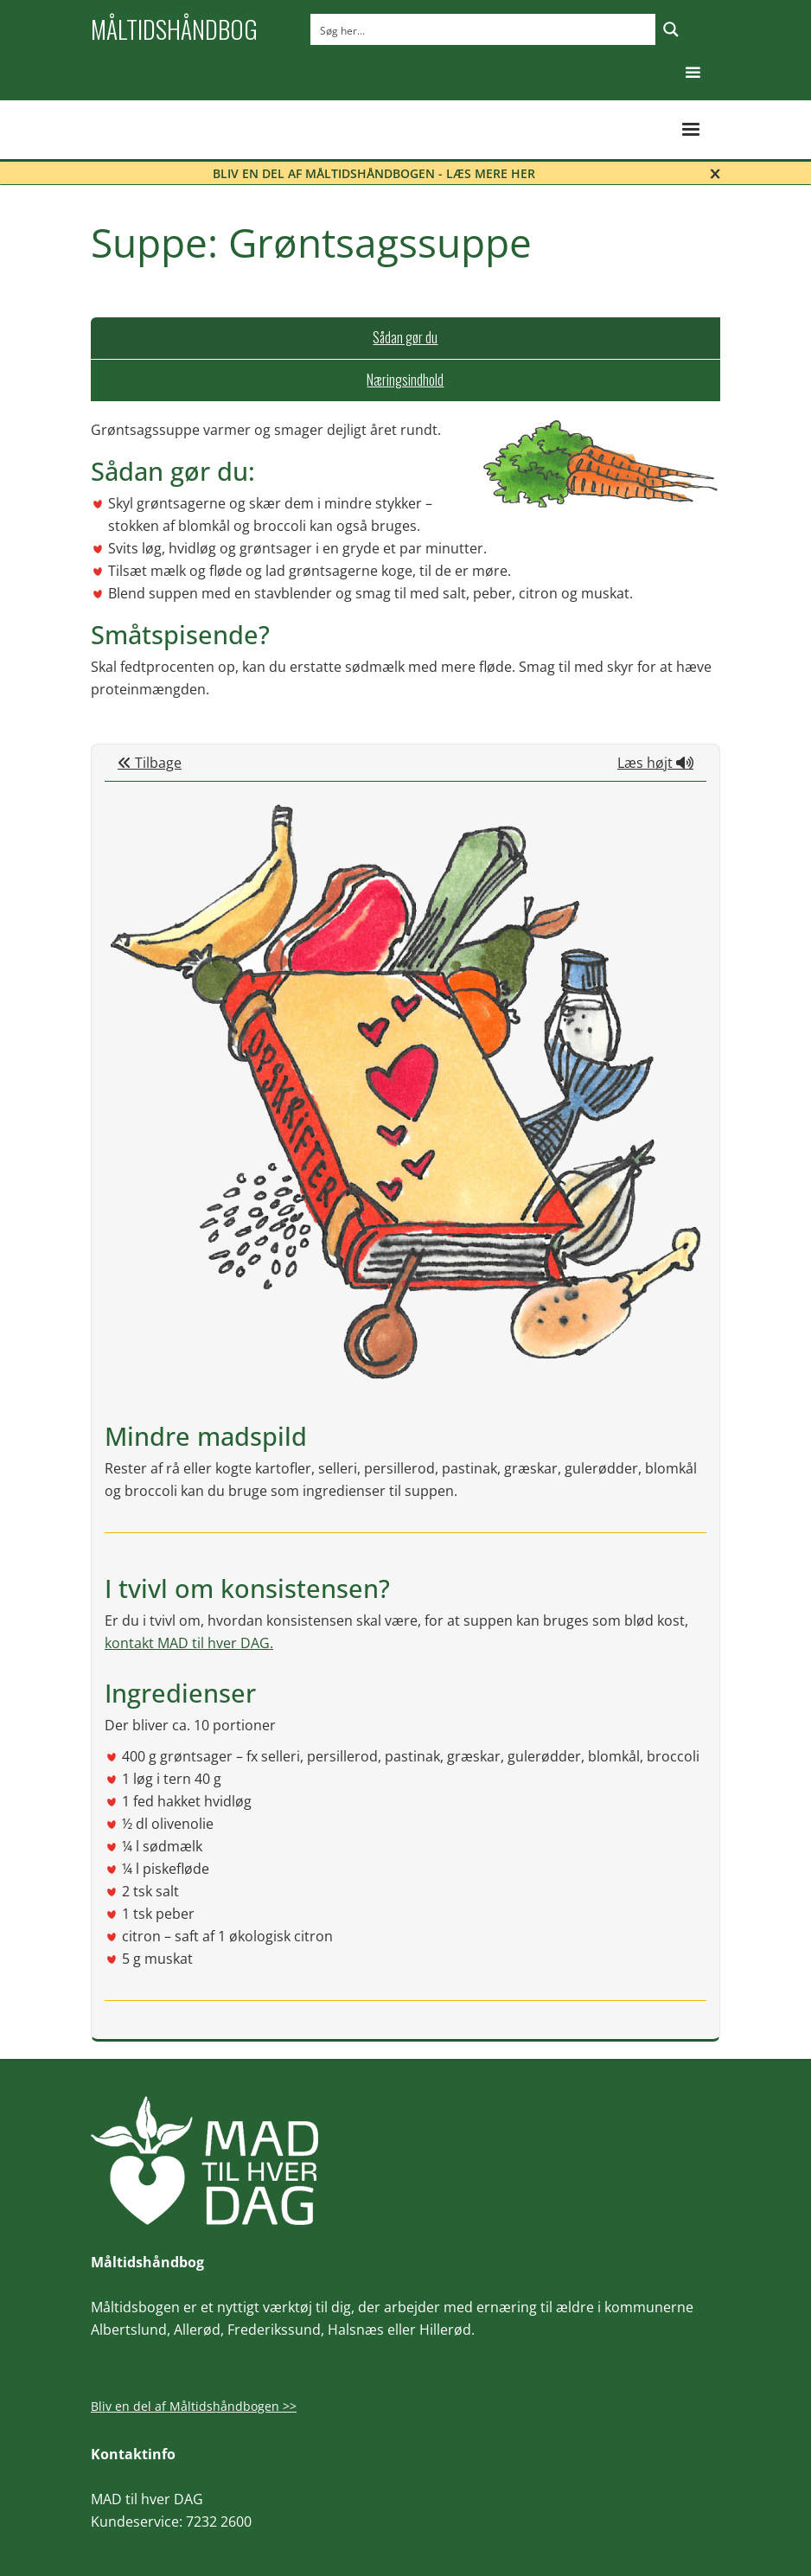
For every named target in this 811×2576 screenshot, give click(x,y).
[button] (693, 73)
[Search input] (484, 29)
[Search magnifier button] (670, 29)
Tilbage (150, 762)
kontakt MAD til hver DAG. (189, 1642)
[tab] (405, 338)
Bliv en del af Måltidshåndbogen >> (194, 2406)
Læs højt (655, 762)
